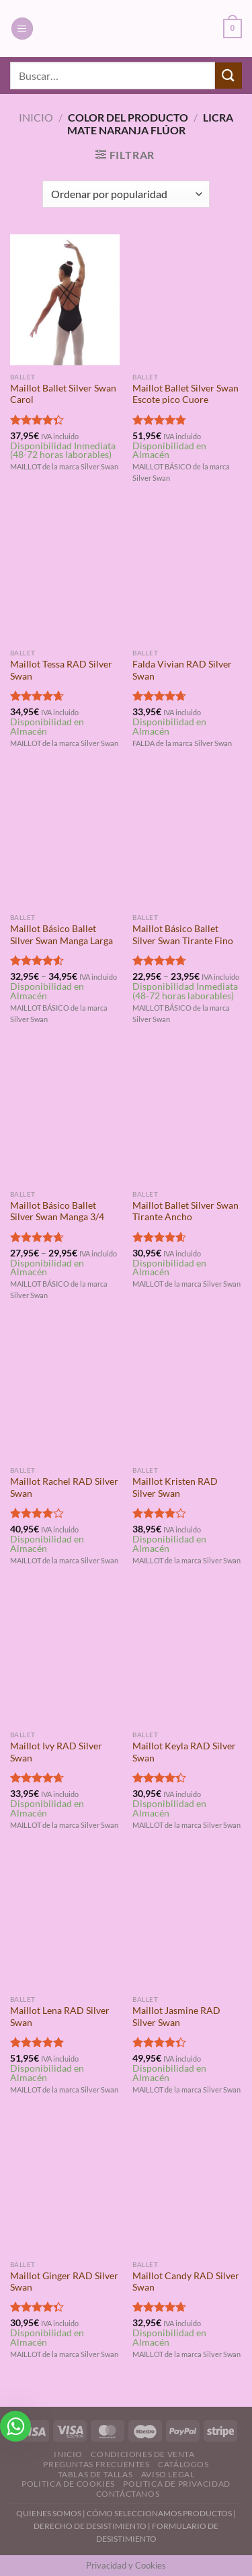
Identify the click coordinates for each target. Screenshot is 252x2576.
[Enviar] (228, 75)
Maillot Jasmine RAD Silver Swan (176, 2016)
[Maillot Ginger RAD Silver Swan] (65, 2187)
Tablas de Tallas (95, 2474)
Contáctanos (128, 2494)
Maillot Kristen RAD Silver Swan (175, 1487)
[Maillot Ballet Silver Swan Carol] (65, 299)
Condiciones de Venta (142, 2454)
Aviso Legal (168, 2474)
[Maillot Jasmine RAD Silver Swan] (187, 1922)
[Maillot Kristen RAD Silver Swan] (187, 1393)
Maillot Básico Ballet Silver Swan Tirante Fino (182, 934)
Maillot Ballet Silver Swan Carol (63, 394)
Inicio (36, 117)
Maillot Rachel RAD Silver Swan (64, 1487)
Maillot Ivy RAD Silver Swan (56, 1752)
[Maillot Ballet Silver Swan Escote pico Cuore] (187, 299)
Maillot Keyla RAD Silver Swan (184, 1752)
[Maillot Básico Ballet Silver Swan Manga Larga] (65, 841)
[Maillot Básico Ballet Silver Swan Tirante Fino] (187, 841)
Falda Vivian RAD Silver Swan (182, 670)
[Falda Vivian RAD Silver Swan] (187, 576)
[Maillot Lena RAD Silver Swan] (65, 1922)
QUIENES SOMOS (48, 2513)
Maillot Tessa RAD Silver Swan (61, 670)
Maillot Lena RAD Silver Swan (60, 2016)
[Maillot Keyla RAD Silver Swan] (187, 1658)
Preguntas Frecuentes (96, 2464)
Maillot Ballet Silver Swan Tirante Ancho (185, 1211)
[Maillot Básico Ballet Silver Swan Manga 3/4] (65, 1117)
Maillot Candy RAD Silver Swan (185, 2281)
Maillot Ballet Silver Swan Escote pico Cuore (185, 394)
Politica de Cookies (68, 2484)
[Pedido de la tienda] (126, 194)
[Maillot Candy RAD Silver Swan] (187, 2187)
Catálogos (183, 2464)
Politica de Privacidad (176, 2484)
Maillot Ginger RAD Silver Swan (64, 2281)
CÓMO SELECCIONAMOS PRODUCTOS (159, 2513)
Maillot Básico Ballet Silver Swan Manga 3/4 (57, 1211)
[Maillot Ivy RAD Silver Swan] (65, 1658)
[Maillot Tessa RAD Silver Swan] (65, 576)
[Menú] (22, 28)
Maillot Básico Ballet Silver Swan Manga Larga (61, 934)
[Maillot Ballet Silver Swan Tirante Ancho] (187, 1117)
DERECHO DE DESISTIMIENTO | (93, 2526)
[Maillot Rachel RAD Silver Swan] (65, 1393)
